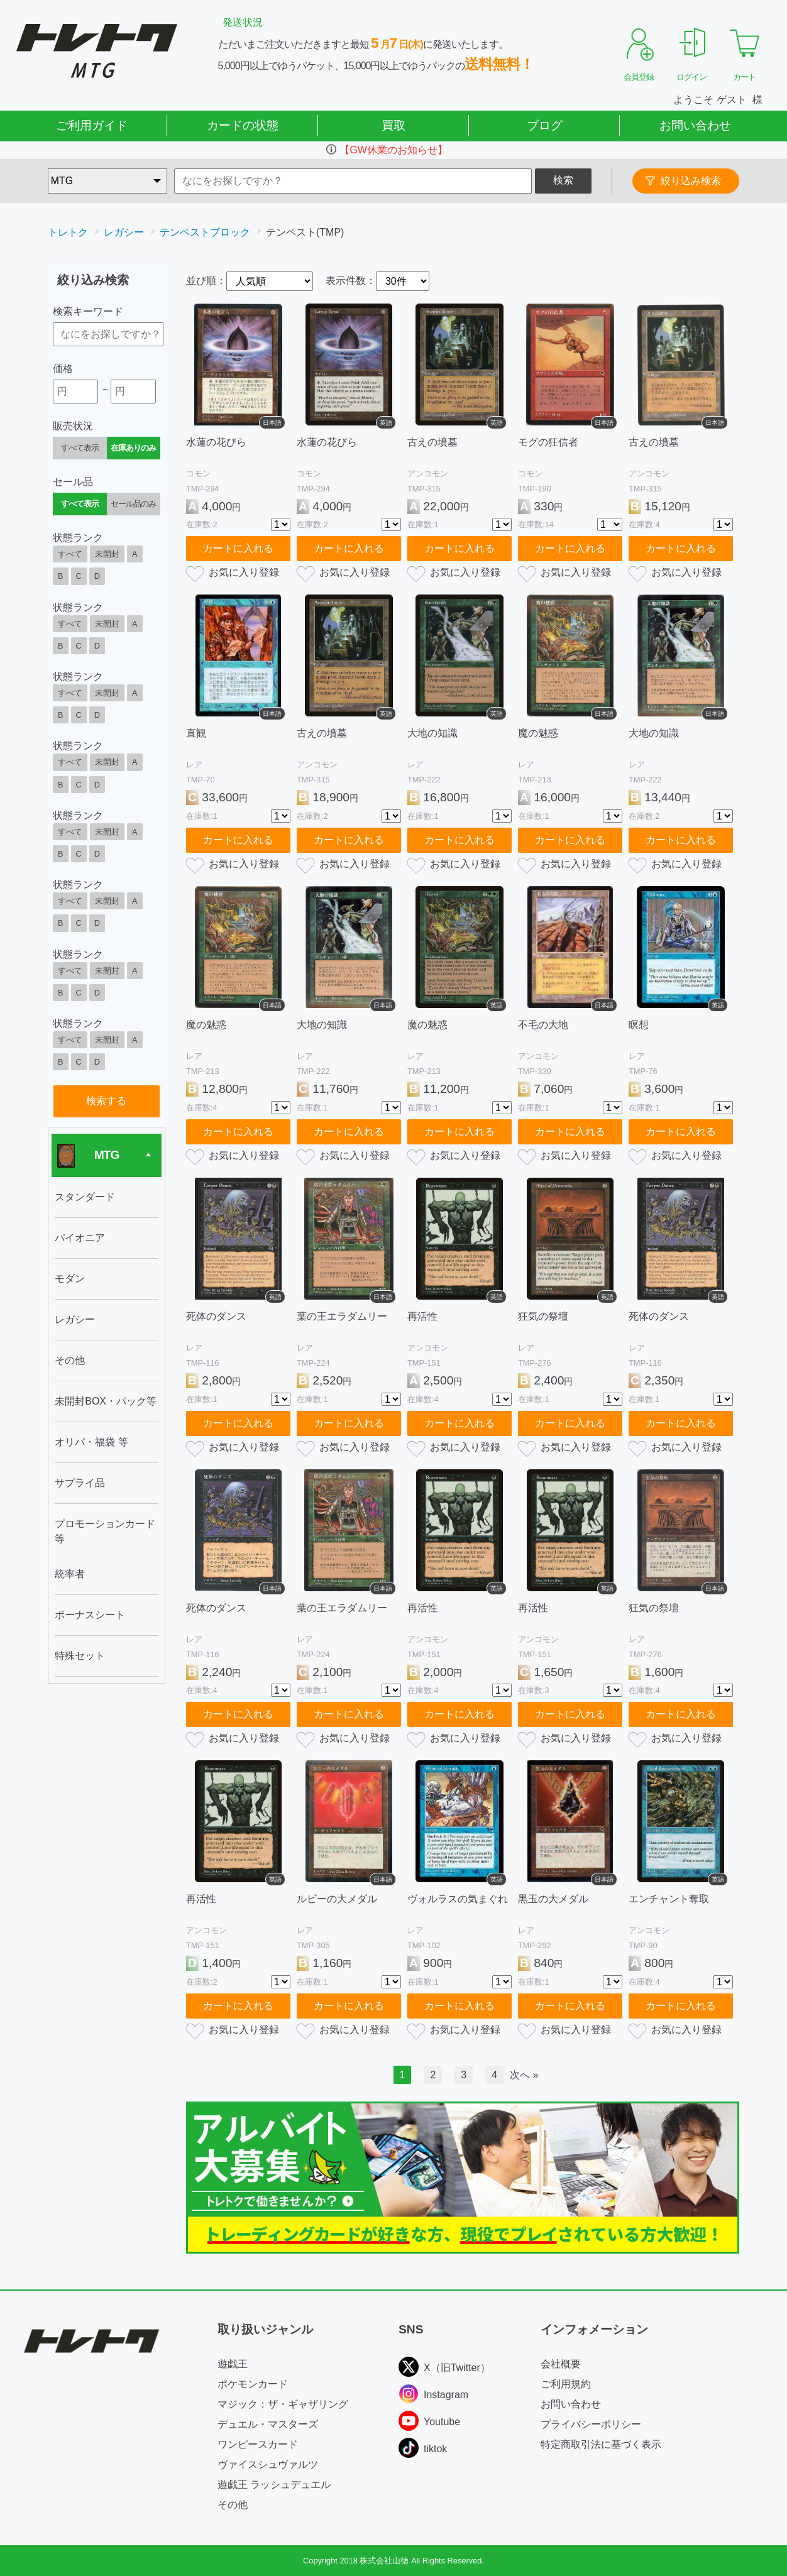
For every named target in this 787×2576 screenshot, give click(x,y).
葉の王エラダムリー (342, 1316)
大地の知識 (432, 733)
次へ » (524, 2074)
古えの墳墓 (432, 442)
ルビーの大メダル (337, 1899)
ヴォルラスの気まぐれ (457, 1899)
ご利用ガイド (92, 125)
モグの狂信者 (548, 442)
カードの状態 (242, 125)
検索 (563, 180)
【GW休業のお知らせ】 (393, 150)
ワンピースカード (257, 2444)
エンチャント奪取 (669, 1899)
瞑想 (639, 1024)
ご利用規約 (566, 2384)
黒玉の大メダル (553, 1899)
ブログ (545, 125)
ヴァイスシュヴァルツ (267, 2464)
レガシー (124, 232)
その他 (232, 2504)
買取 (393, 125)
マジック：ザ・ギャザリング (282, 2404)
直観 (196, 733)
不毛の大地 (543, 1024)
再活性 (422, 1316)
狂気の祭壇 (543, 1316)
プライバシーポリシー (591, 2424)
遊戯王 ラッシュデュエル (274, 2484)
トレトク (68, 232)
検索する (106, 1100)
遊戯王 (232, 2364)
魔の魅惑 (538, 733)
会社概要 (561, 2364)
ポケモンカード (252, 2384)
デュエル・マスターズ (267, 2424)
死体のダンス (216, 1316)
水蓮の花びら (216, 442)
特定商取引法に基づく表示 (601, 2444)
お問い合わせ (695, 125)
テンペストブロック (205, 232)
